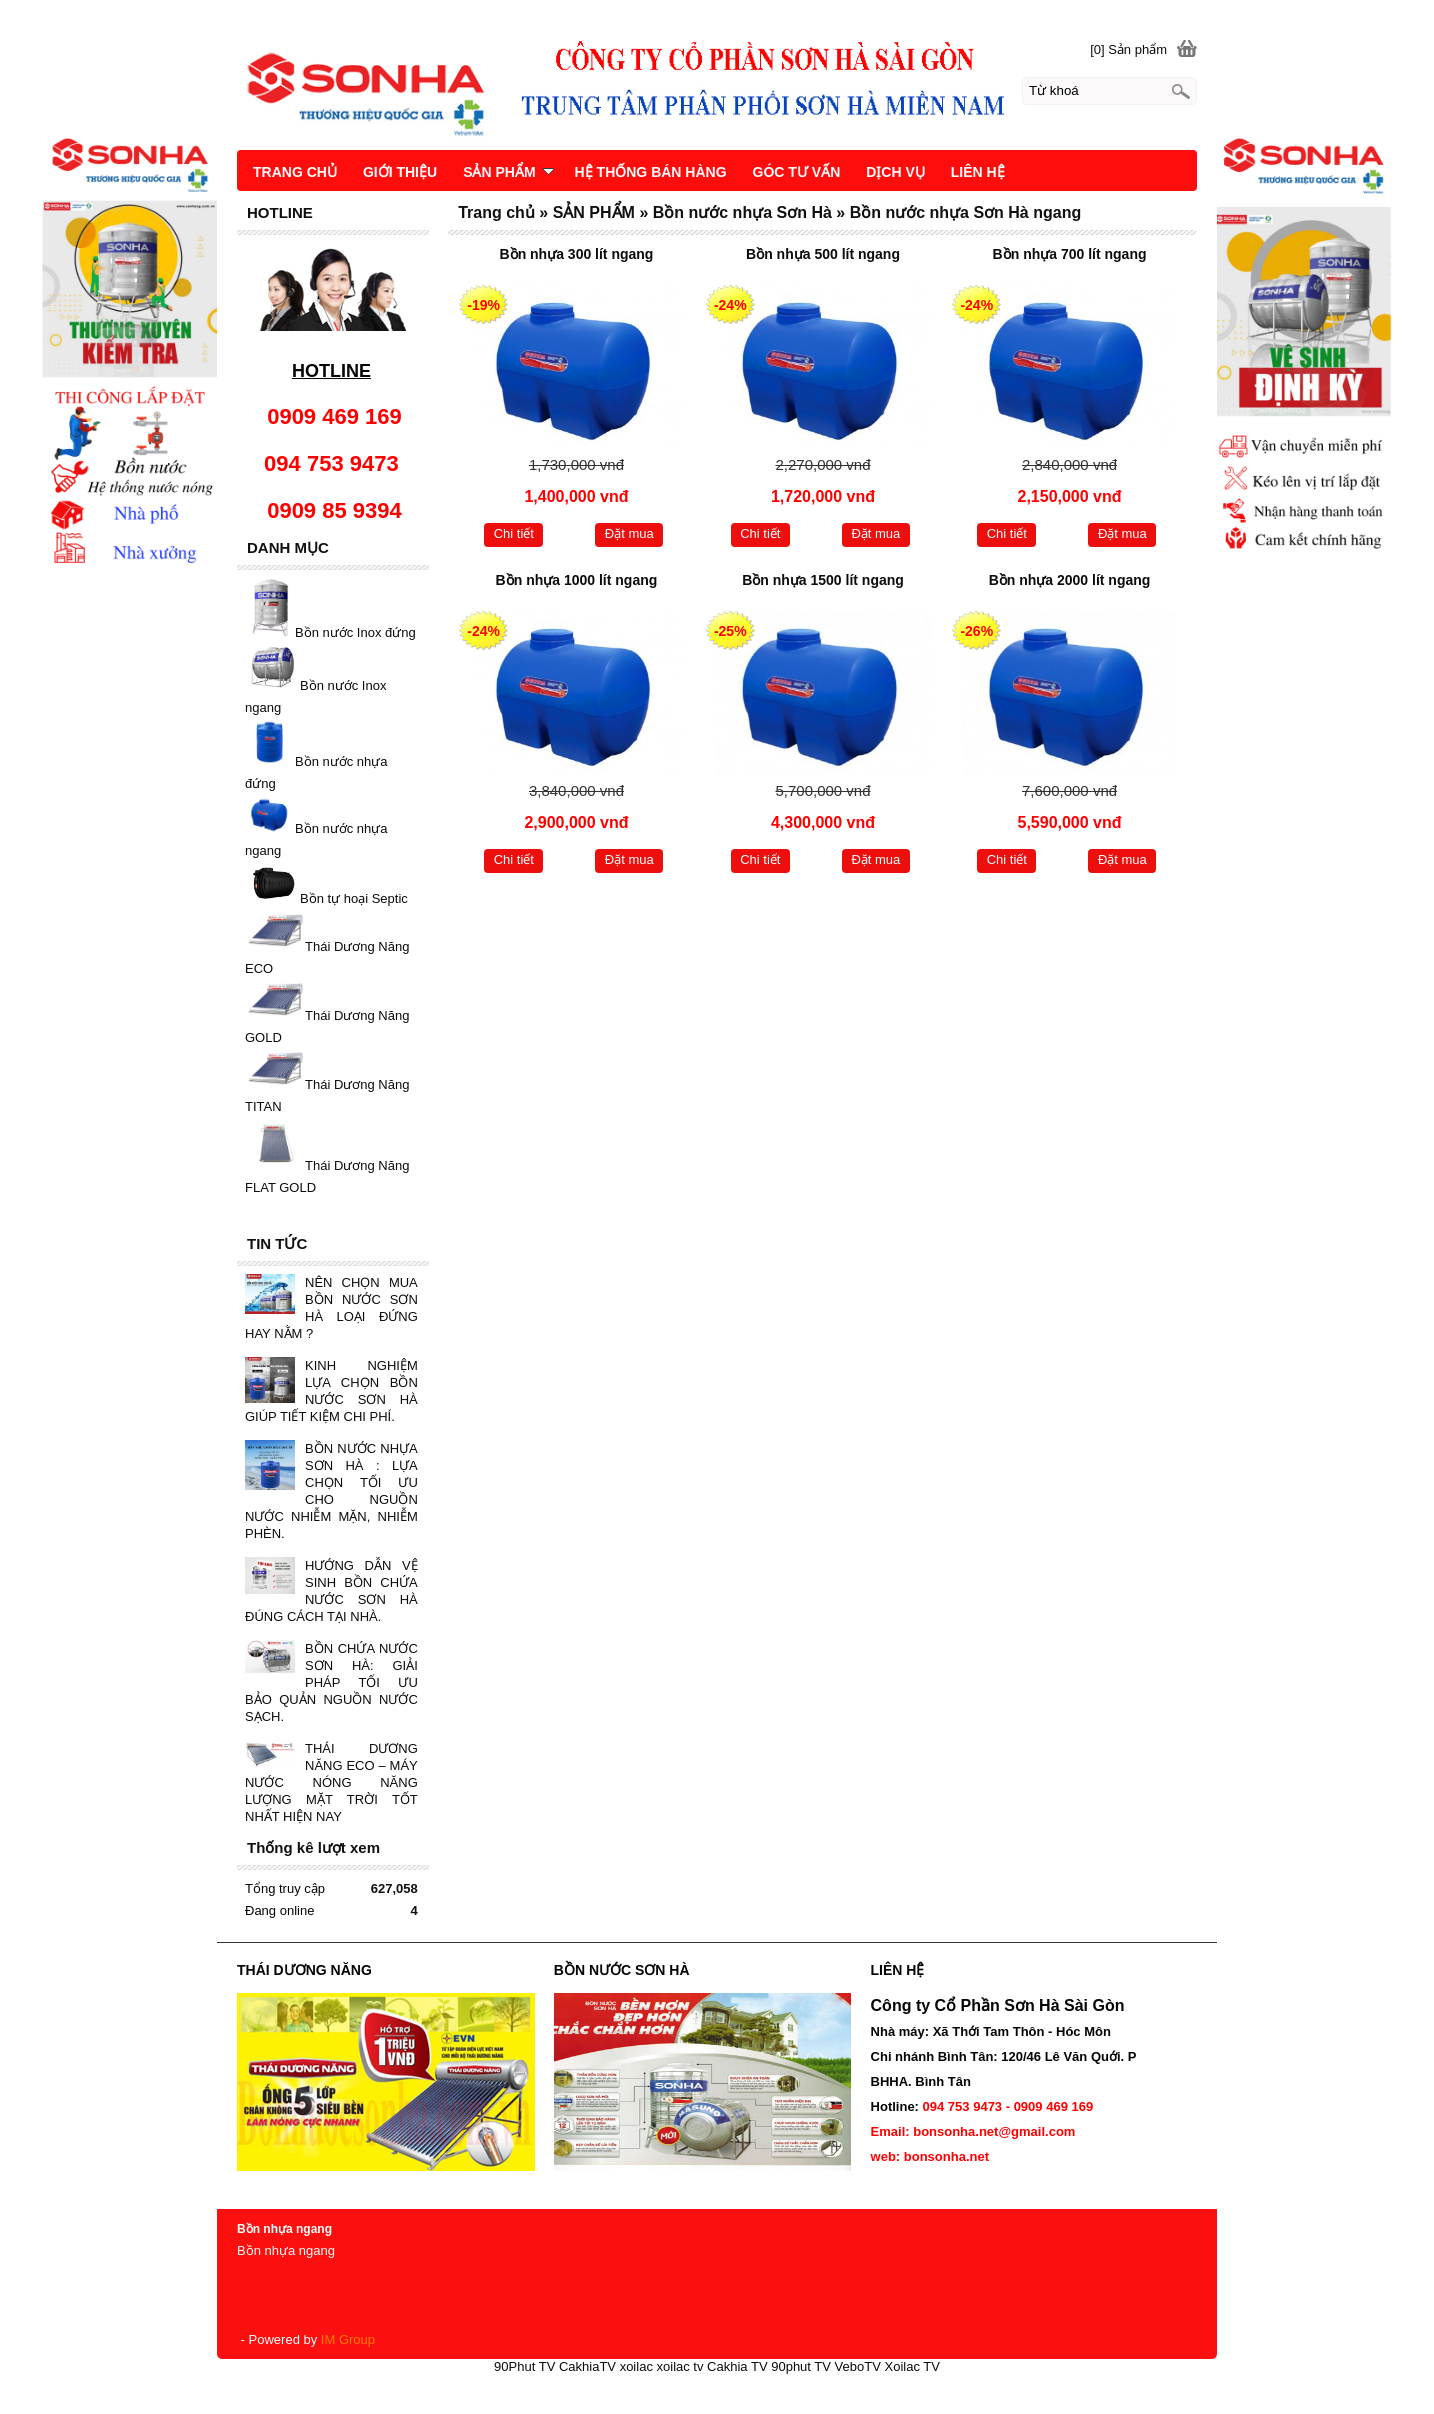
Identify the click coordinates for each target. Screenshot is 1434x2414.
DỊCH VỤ (895, 172)
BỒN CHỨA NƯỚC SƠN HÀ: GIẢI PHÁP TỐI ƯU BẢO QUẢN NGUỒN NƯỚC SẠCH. (331, 1682)
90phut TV (801, 2366)
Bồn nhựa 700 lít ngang (1070, 254)
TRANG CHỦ (295, 172)
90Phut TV (524, 2366)
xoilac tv (680, 2366)
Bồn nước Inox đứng (355, 632)
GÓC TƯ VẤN (797, 172)
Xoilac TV (911, 2366)
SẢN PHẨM (508, 172)
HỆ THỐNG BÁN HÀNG (651, 172)
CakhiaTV (587, 2366)
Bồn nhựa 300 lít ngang (577, 254)
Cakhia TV (737, 2366)
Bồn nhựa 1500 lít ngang (823, 580)
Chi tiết (514, 533)
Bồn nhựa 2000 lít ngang (1070, 580)
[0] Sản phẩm (1128, 49)
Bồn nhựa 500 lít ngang (823, 254)
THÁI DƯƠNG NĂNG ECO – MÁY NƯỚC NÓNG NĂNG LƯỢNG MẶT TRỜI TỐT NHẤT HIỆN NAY (331, 1782)
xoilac (636, 2366)
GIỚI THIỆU (400, 172)
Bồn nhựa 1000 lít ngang (577, 580)
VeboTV (858, 2366)
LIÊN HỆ (978, 172)
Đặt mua (629, 533)
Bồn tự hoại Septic (354, 899)
